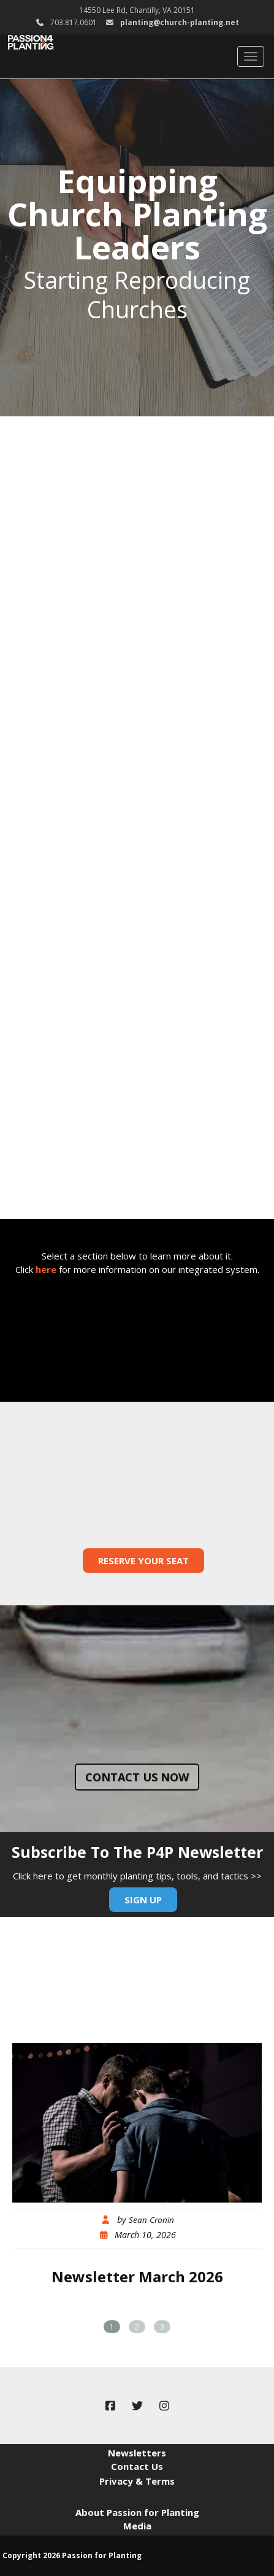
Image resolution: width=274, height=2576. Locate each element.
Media (137, 2526)
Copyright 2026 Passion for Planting (72, 2555)
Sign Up (143, 1900)
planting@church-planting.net (179, 22)
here (46, 1269)
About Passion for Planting (137, 2512)
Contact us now (137, 1777)
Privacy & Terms (137, 2481)
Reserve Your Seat (143, 1560)
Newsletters (137, 2453)
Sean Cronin (151, 2219)
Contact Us (137, 2466)
